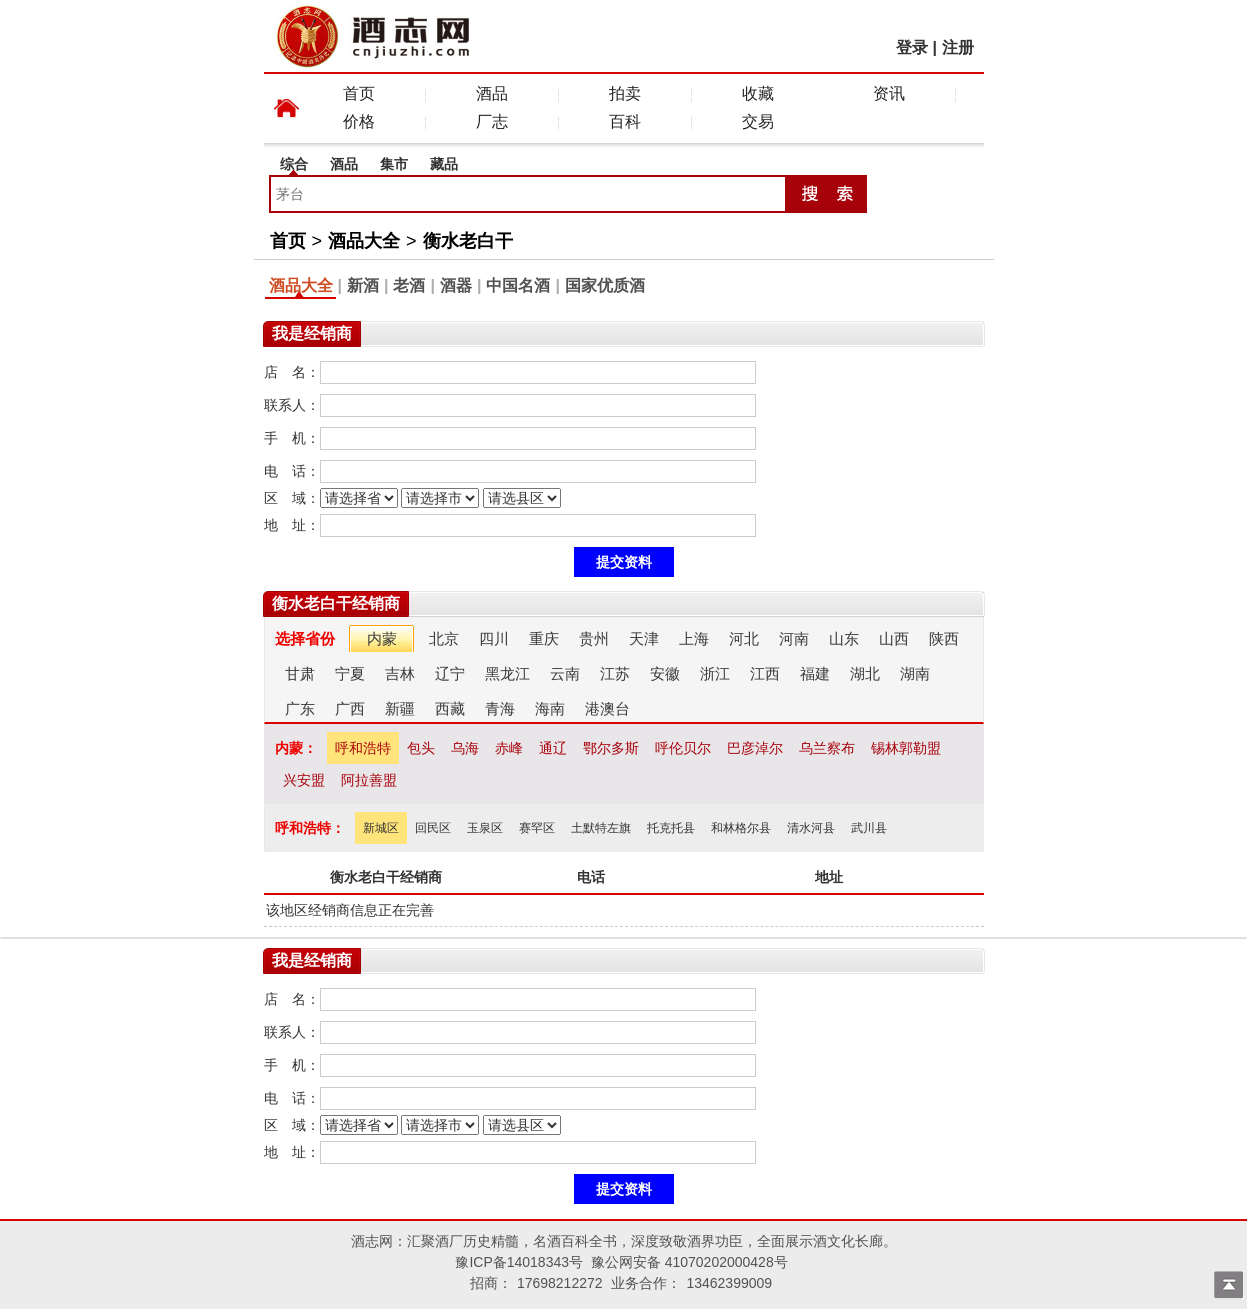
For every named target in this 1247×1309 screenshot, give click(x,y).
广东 (300, 708)
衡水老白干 (468, 241)
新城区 (381, 828)
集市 (394, 164)
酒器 (456, 285)
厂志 (492, 121)
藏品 (444, 164)
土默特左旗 (601, 828)
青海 (500, 708)
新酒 (363, 285)
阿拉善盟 (369, 780)
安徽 (665, 673)
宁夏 (350, 673)
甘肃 (300, 673)
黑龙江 (507, 673)
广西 (350, 708)
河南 (794, 638)
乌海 (465, 748)
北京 (444, 638)
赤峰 (509, 748)
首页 (359, 93)
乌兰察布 (827, 748)
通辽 (553, 748)
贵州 (594, 638)
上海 (694, 638)
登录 (912, 47)
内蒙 (382, 638)
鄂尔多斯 (611, 748)
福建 (815, 673)
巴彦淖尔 (755, 748)
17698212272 (560, 1283)
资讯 (889, 93)
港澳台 (607, 708)
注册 (958, 47)
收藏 (758, 93)
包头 (421, 748)
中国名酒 (518, 285)
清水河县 (811, 828)
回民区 (433, 828)
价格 (359, 121)
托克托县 (671, 828)
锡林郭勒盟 (906, 748)
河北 (744, 638)
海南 (550, 708)
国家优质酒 (605, 285)
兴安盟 (304, 780)
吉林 (400, 673)
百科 (625, 121)
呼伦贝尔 (683, 748)
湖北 (865, 673)
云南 (565, 673)
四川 (494, 638)
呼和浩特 (363, 748)
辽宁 (450, 673)
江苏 (615, 673)
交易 (758, 121)
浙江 (715, 673)
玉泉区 (485, 828)
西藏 (450, 708)
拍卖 (625, 93)
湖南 (915, 673)
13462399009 (729, 1283)
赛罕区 (537, 828)
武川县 (869, 828)
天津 (644, 638)
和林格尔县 (741, 828)
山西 (894, 638)
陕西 (944, 638)
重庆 (544, 638)
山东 (844, 638)
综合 (294, 164)
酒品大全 (364, 241)
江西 (765, 673)
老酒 (409, 285)
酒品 (492, 93)
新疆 (400, 708)
